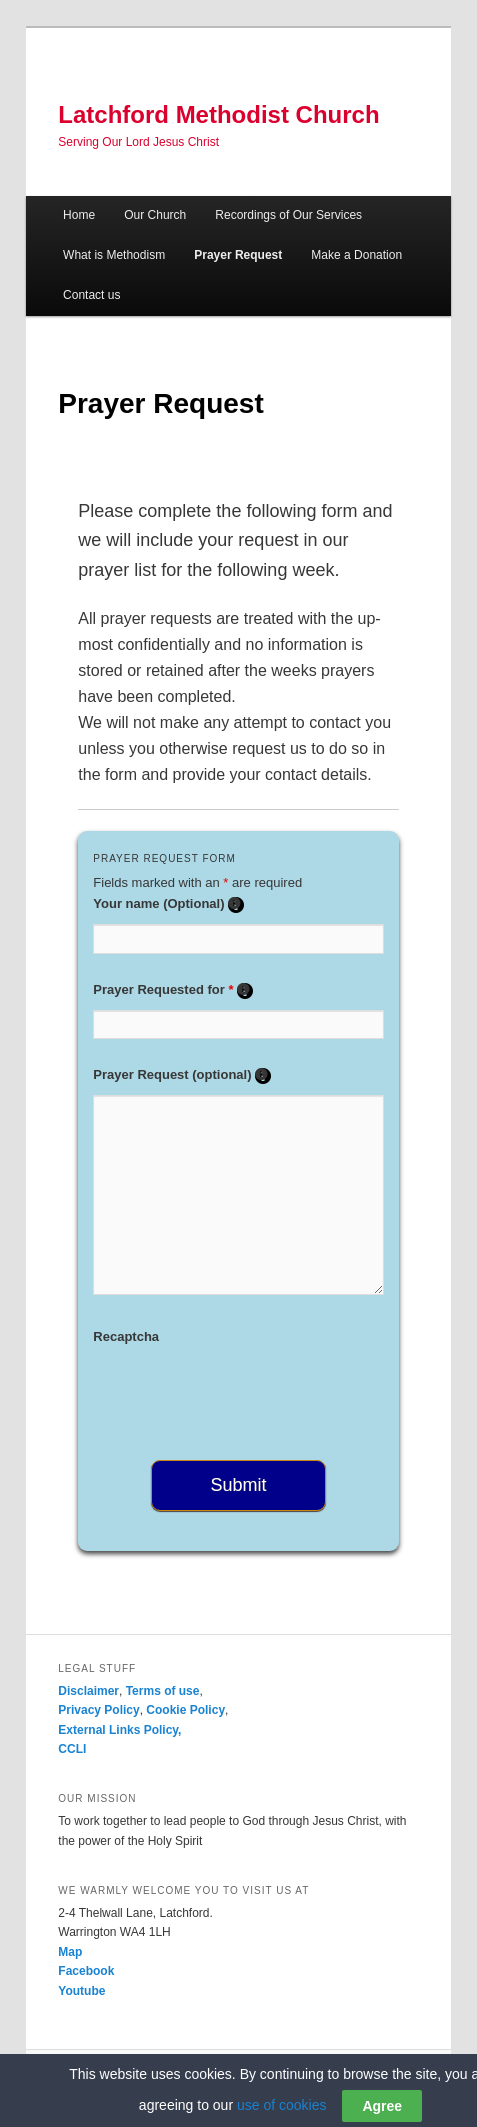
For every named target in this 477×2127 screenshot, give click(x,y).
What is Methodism (114, 255)
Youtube (81, 1991)
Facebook (86, 1971)
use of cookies (282, 2105)
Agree (382, 2106)
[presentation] (245, 1396)
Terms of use (163, 1691)
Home (79, 215)
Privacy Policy (98, 1710)
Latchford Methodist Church (218, 114)
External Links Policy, (119, 1730)
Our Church (155, 215)
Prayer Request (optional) (182, 1074)
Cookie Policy (185, 1710)
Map (70, 1952)
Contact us (91, 295)
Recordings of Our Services (288, 215)
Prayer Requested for (173, 989)
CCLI (72, 1749)
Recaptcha (126, 1336)
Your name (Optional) (168, 903)
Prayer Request (238, 255)
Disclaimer (88, 1691)
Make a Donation (356, 255)
